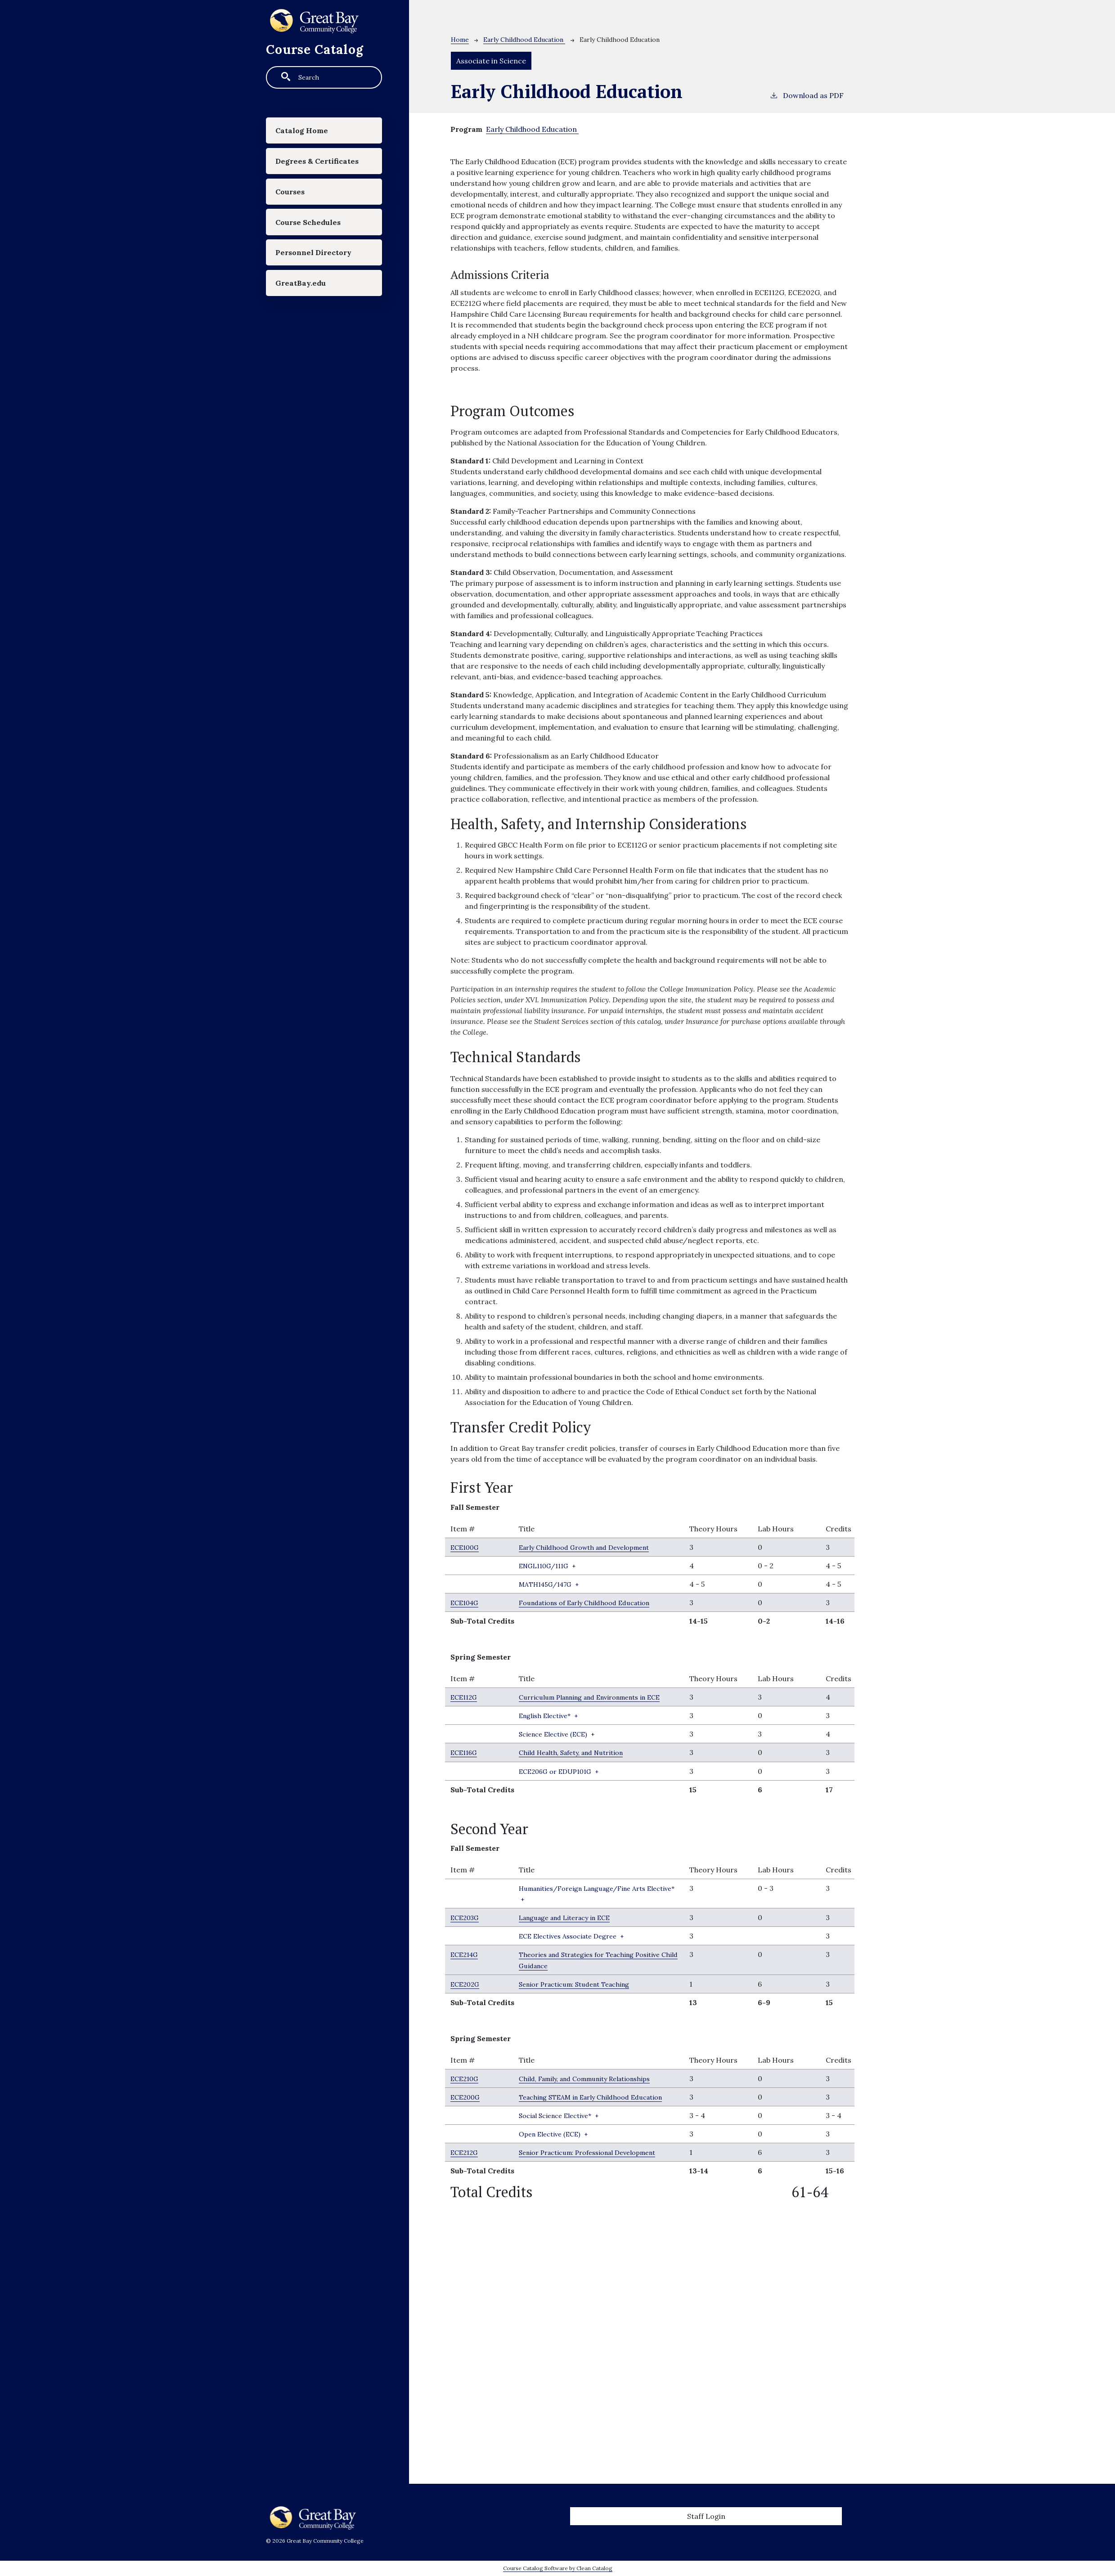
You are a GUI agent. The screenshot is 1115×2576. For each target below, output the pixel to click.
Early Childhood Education (524, 40)
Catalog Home (307, 133)
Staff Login (706, 2516)
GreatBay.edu (306, 327)
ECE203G (466, 1927)
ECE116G (465, 1763)
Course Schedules (315, 254)
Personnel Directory (321, 291)
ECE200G (466, 2106)
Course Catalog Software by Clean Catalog (557, 2568)
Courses (295, 218)
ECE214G (465, 1964)
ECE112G (465, 1696)
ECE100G (466, 1547)
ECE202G (466, 1993)
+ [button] (550, 1565)
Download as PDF (806, 95)
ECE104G (466, 1602)
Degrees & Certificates (303, 176)
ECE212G (465, 2162)
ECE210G (465, 2088)
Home (460, 40)
